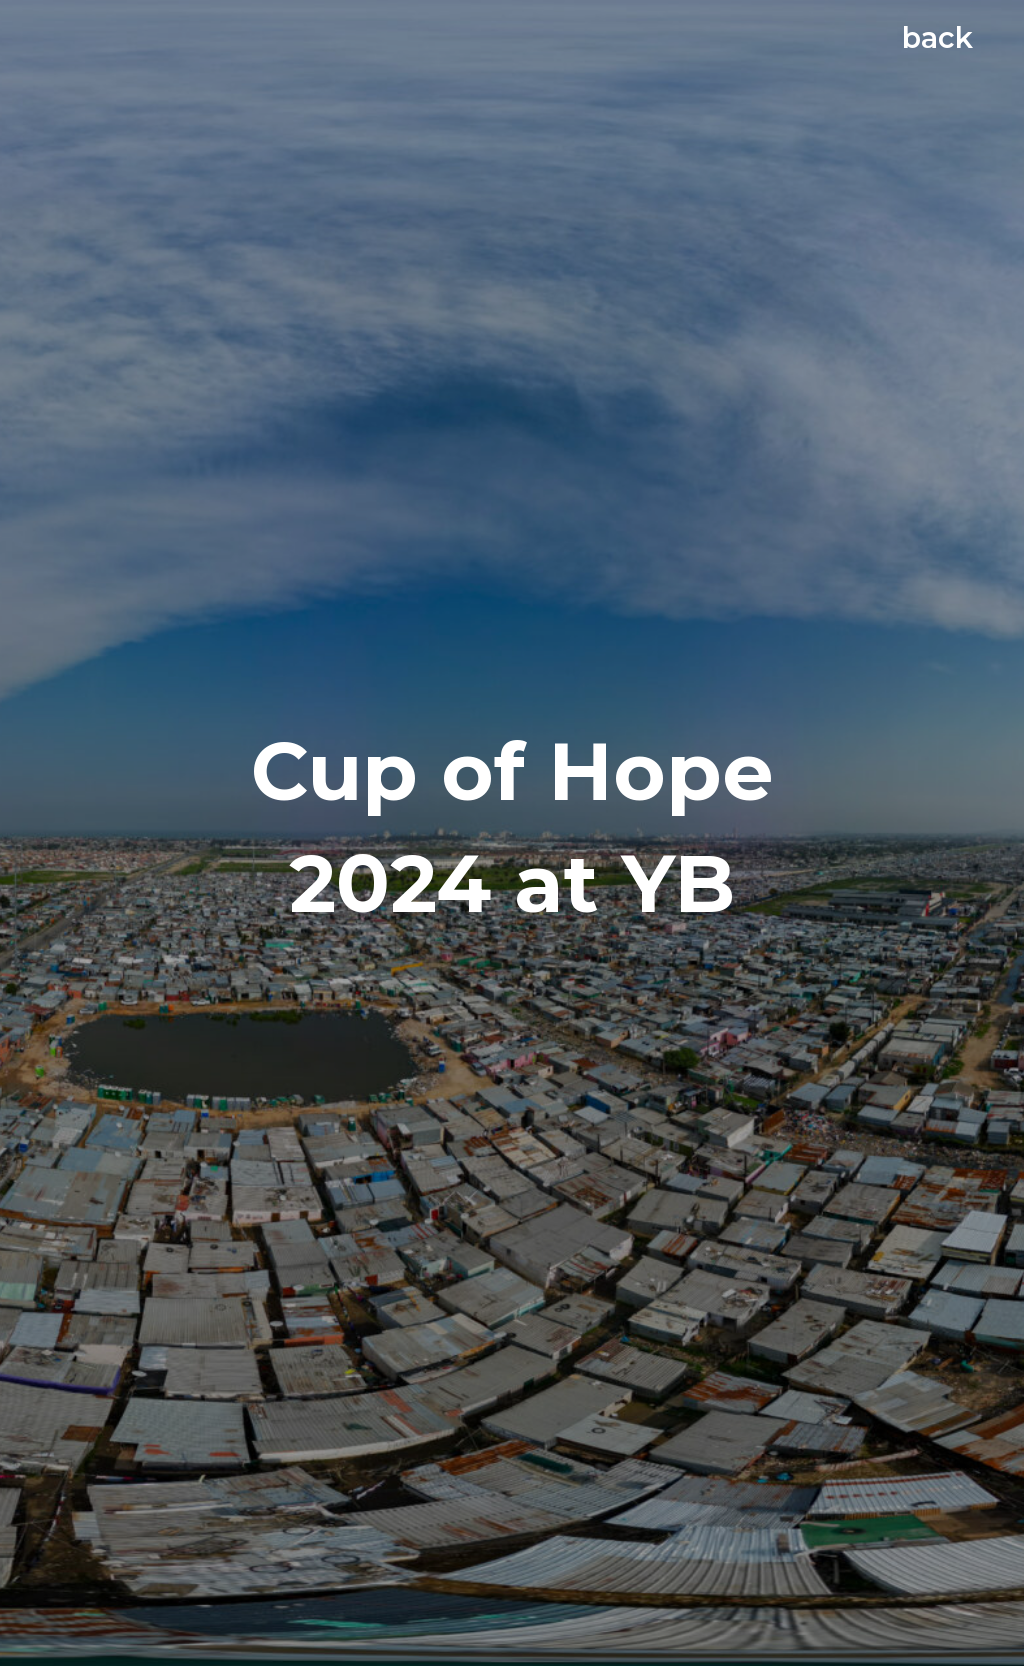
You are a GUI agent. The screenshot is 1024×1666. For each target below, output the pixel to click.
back (937, 37)
